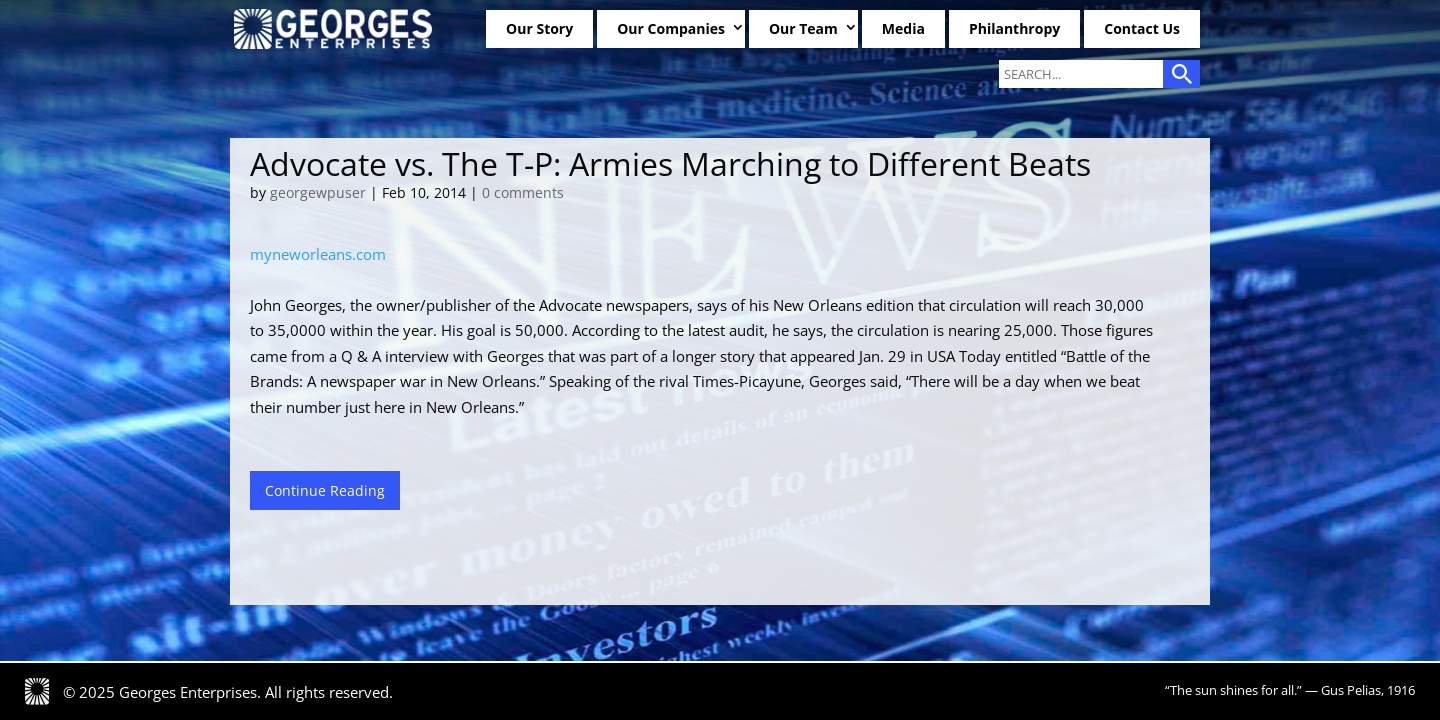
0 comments (523, 192)
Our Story (539, 28)
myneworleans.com (318, 254)
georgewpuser (318, 192)
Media (903, 28)
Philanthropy (1014, 28)
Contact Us (1142, 28)
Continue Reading (325, 490)
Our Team (803, 28)
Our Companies (671, 28)
